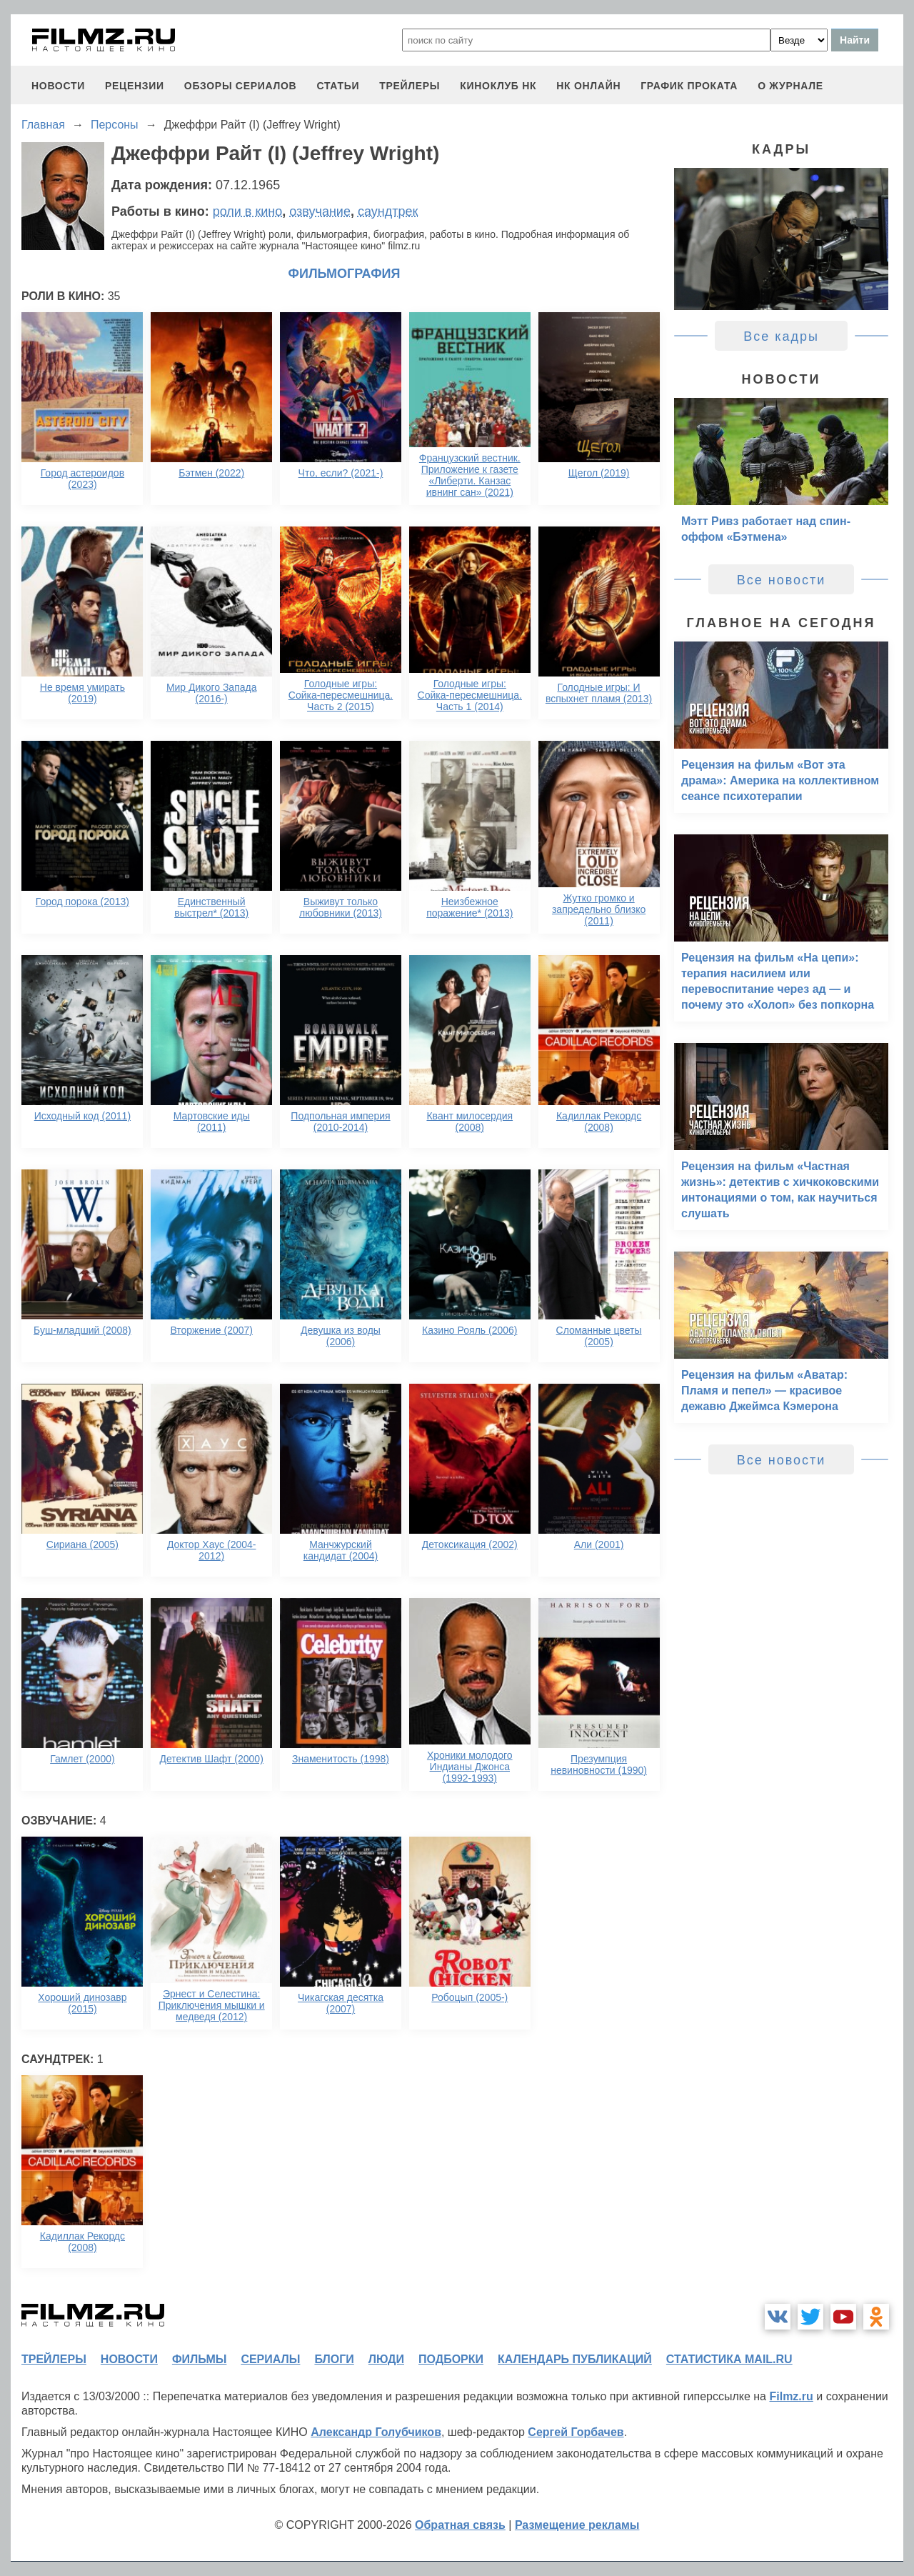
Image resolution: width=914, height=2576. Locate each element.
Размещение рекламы (577, 2525)
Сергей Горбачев (575, 2432)
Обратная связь (460, 2525)
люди (386, 2359)
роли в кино (248, 211)
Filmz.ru (791, 2396)
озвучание (320, 211)
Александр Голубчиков (376, 2432)
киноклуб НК (498, 85)
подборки (450, 2359)
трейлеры (409, 85)
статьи (337, 85)
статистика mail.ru (729, 2359)
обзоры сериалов (240, 85)
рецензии (134, 85)
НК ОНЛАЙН (588, 85)
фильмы (199, 2359)
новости (58, 85)
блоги (333, 2359)
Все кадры (781, 336)
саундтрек (388, 211)
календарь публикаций (575, 2359)
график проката (689, 85)
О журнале (790, 85)
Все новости (781, 580)
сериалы (270, 2359)
